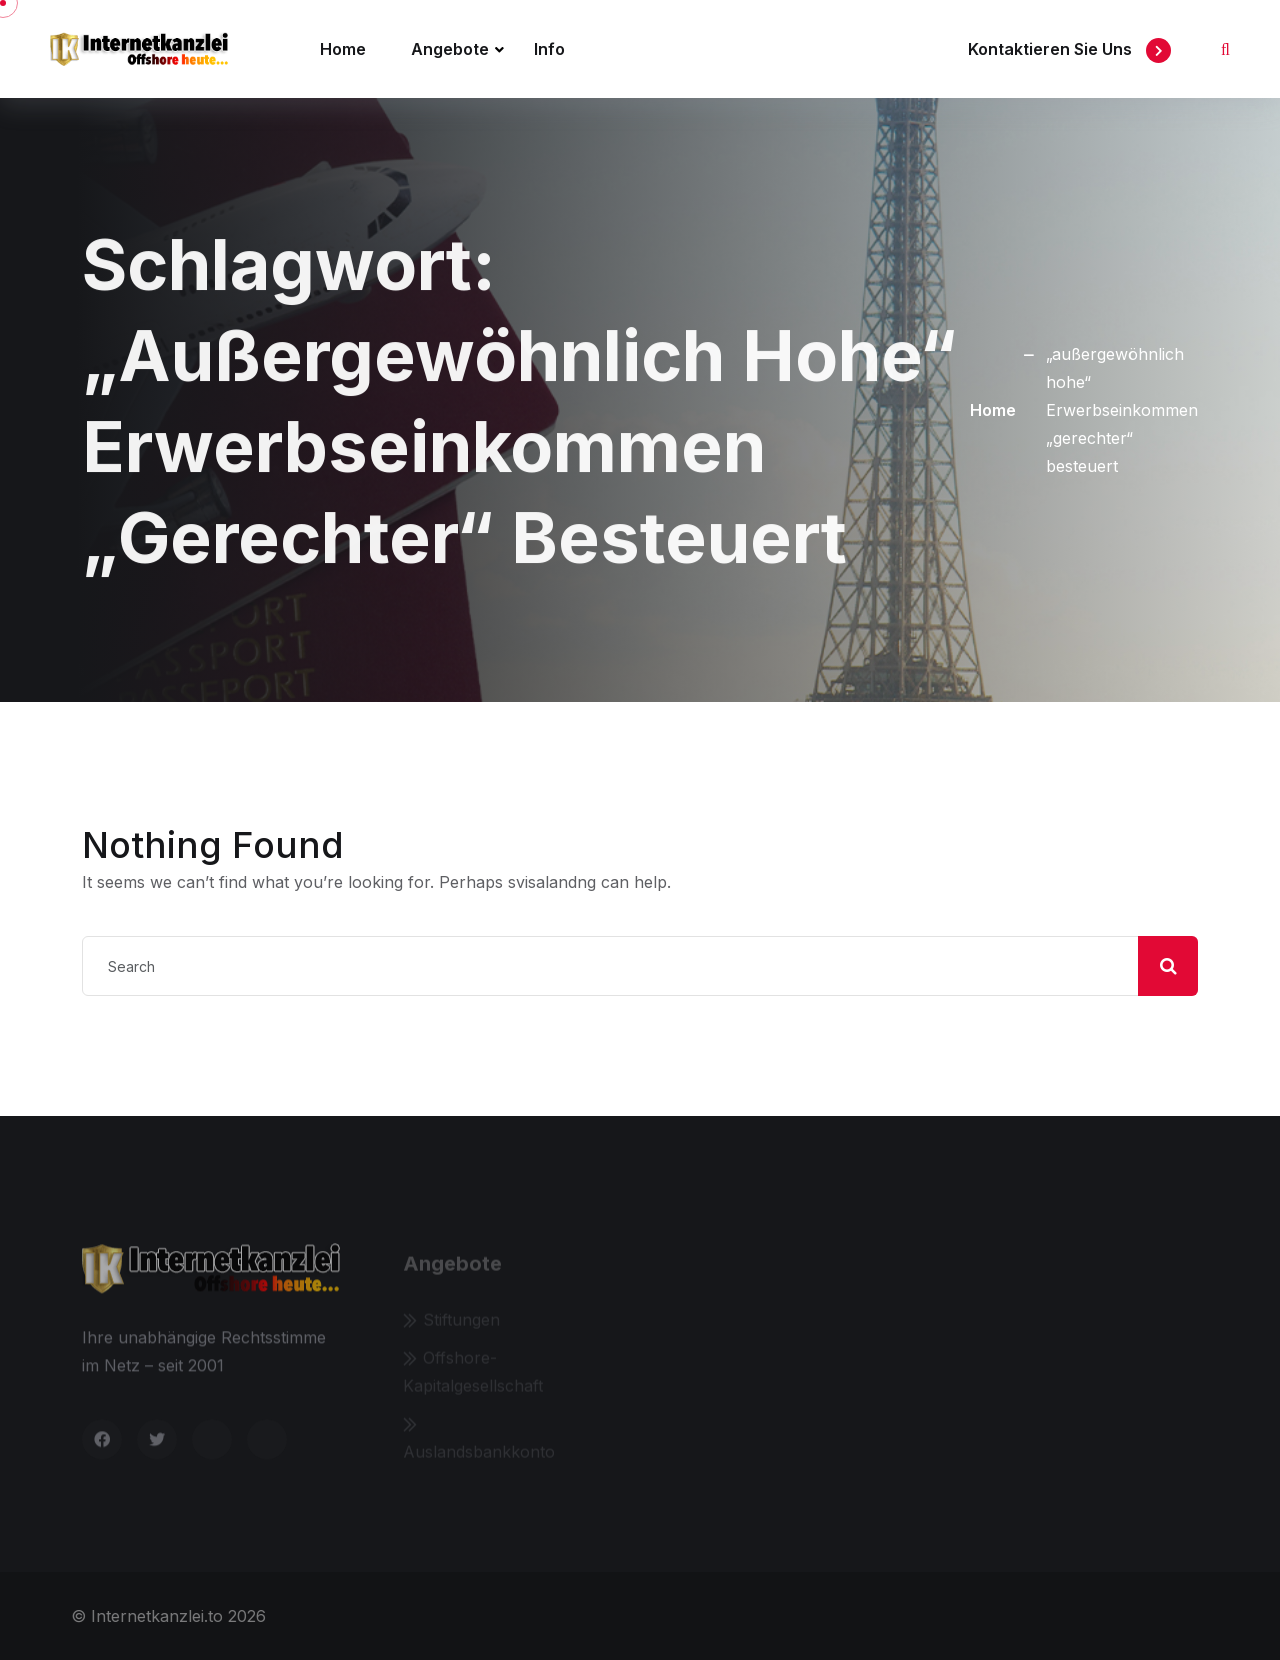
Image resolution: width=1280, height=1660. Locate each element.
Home (343, 49)
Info (549, 49)
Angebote (450, 49)
